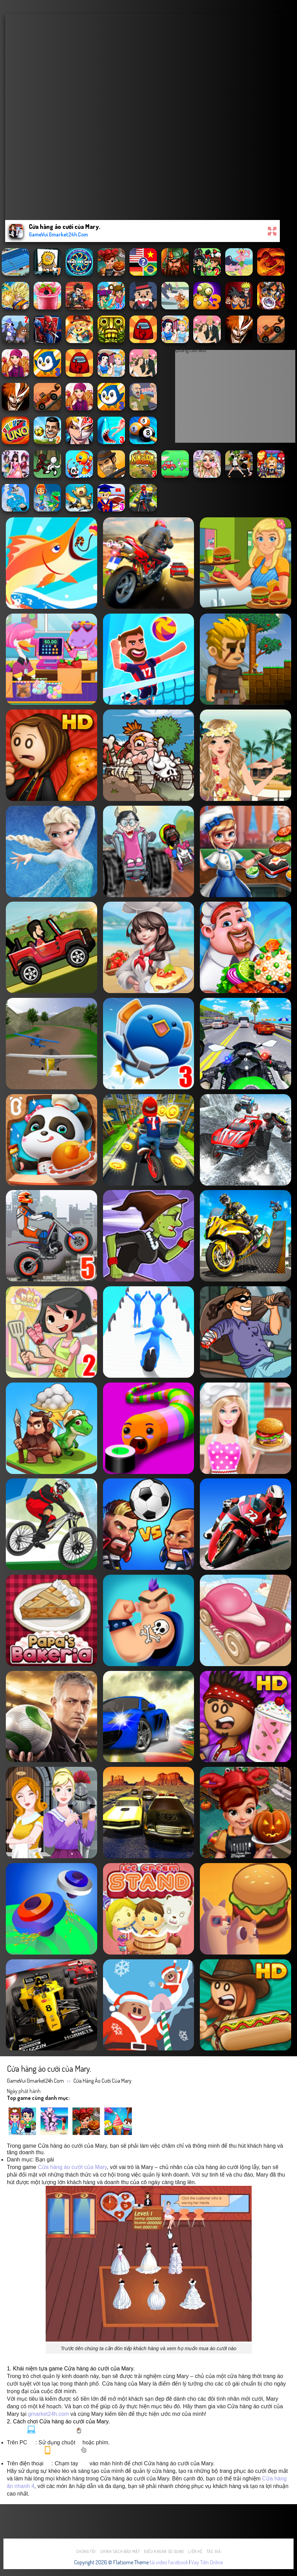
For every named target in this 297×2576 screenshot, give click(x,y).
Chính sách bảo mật (120, 2551)
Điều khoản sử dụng (164, 2551)
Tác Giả (214, 2551)
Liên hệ (195, 2551)
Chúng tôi (86, 2551)
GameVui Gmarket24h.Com (35, 2080)
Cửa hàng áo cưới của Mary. (103, 2080)
